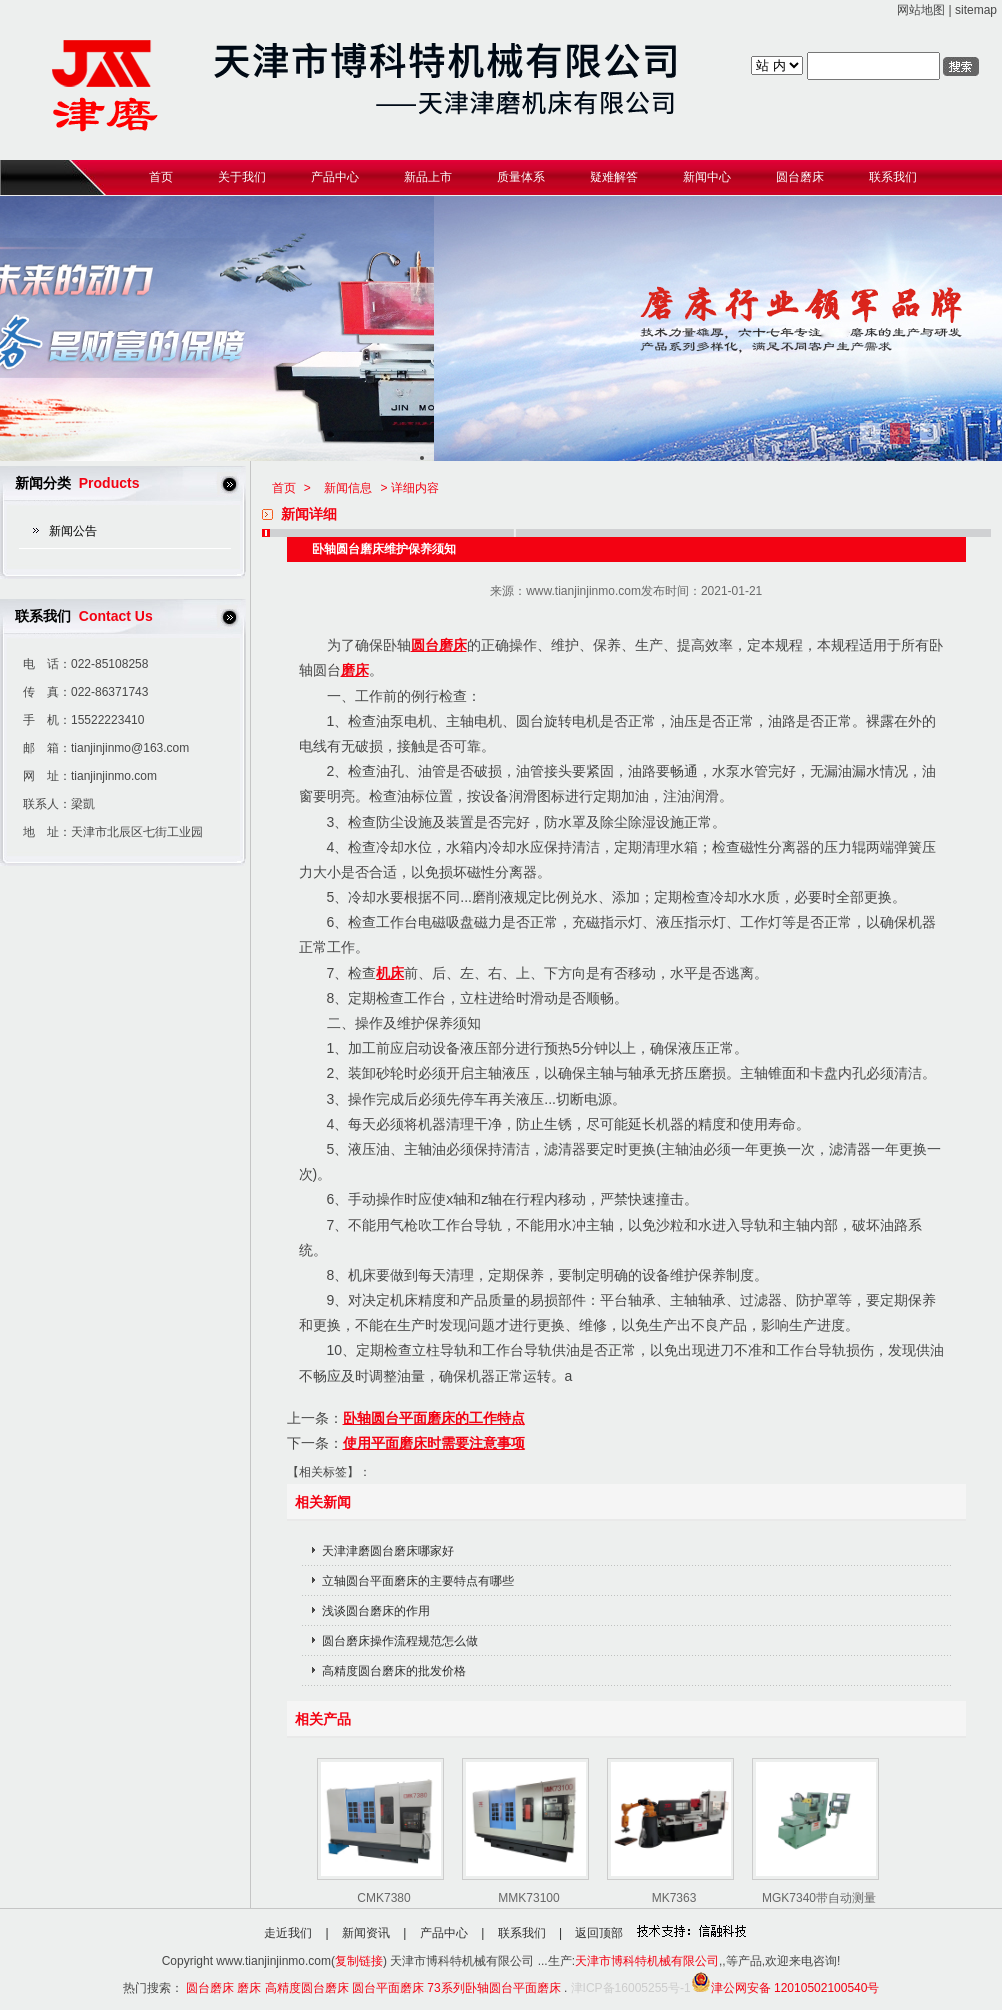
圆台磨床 (439, 645)
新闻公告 (73, 531)
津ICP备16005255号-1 (631, 1988)
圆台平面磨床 (388, 1988)
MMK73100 (528, 1898)
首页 (284, 488)
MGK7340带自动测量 (819, 1898)
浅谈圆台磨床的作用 (376, 1611)
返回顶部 (599, 1933)
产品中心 (444, 1933)
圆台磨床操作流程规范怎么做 (400, 1641)
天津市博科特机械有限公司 (647, 1961)
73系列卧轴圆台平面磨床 (493, 1988)
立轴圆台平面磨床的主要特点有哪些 (418, 1581)
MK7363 (674, 1898)
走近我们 (288, 1933)
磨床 (355, 670)
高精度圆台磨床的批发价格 (394, 1671)
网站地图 (921, 10)
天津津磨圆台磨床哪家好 (388, 1551)
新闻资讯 (366, 1933)
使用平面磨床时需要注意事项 (434, 1443)
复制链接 (359, 1961)
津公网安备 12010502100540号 (785, 1988)
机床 (390, 973)
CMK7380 (383, 1898)
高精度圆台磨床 (307, 1988)
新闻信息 (348, 488)
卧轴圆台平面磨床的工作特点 (434, 1418)
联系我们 (522, 1933)
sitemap (976, 10)
